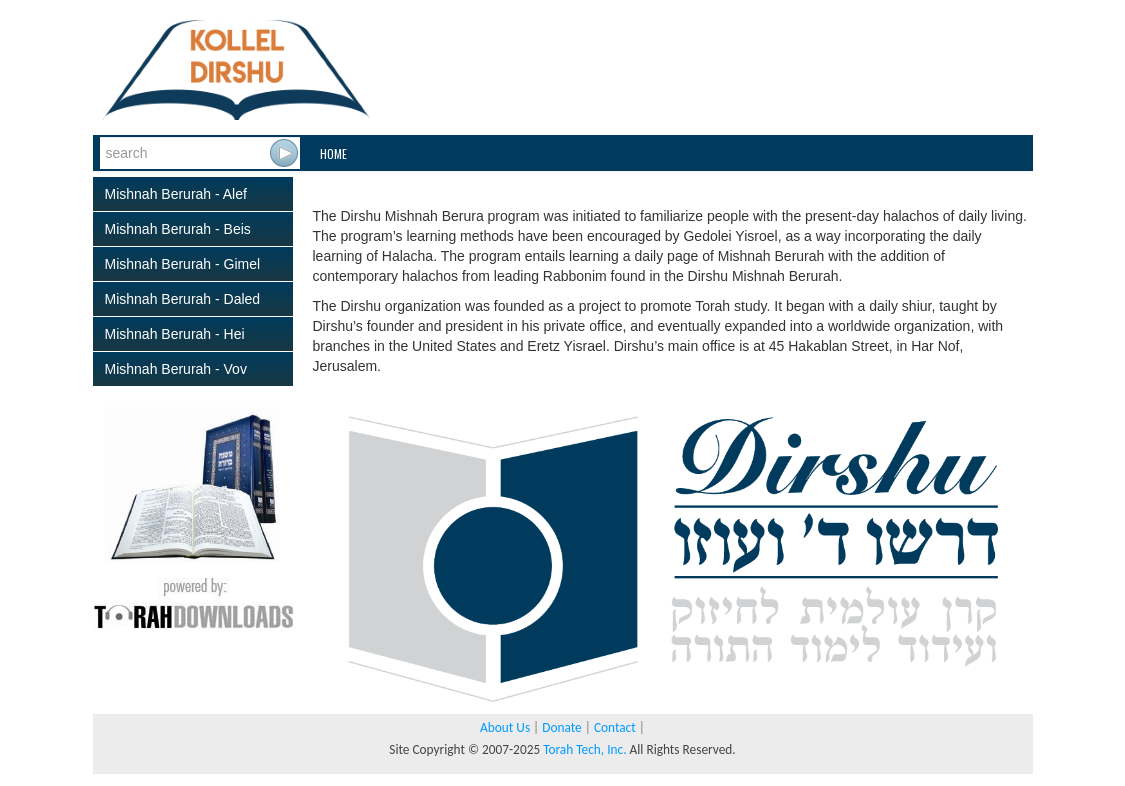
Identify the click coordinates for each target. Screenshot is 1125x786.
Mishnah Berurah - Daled (183, 299)
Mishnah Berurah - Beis (178, 229)
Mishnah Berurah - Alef (176, 194)
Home (333, 153)
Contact (615, 727)
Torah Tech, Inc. (584, 749)
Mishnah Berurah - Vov (176, 369)
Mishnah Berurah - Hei (175, 334)
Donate (561, 727)
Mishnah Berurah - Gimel (183, 264)
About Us (505, 727)
